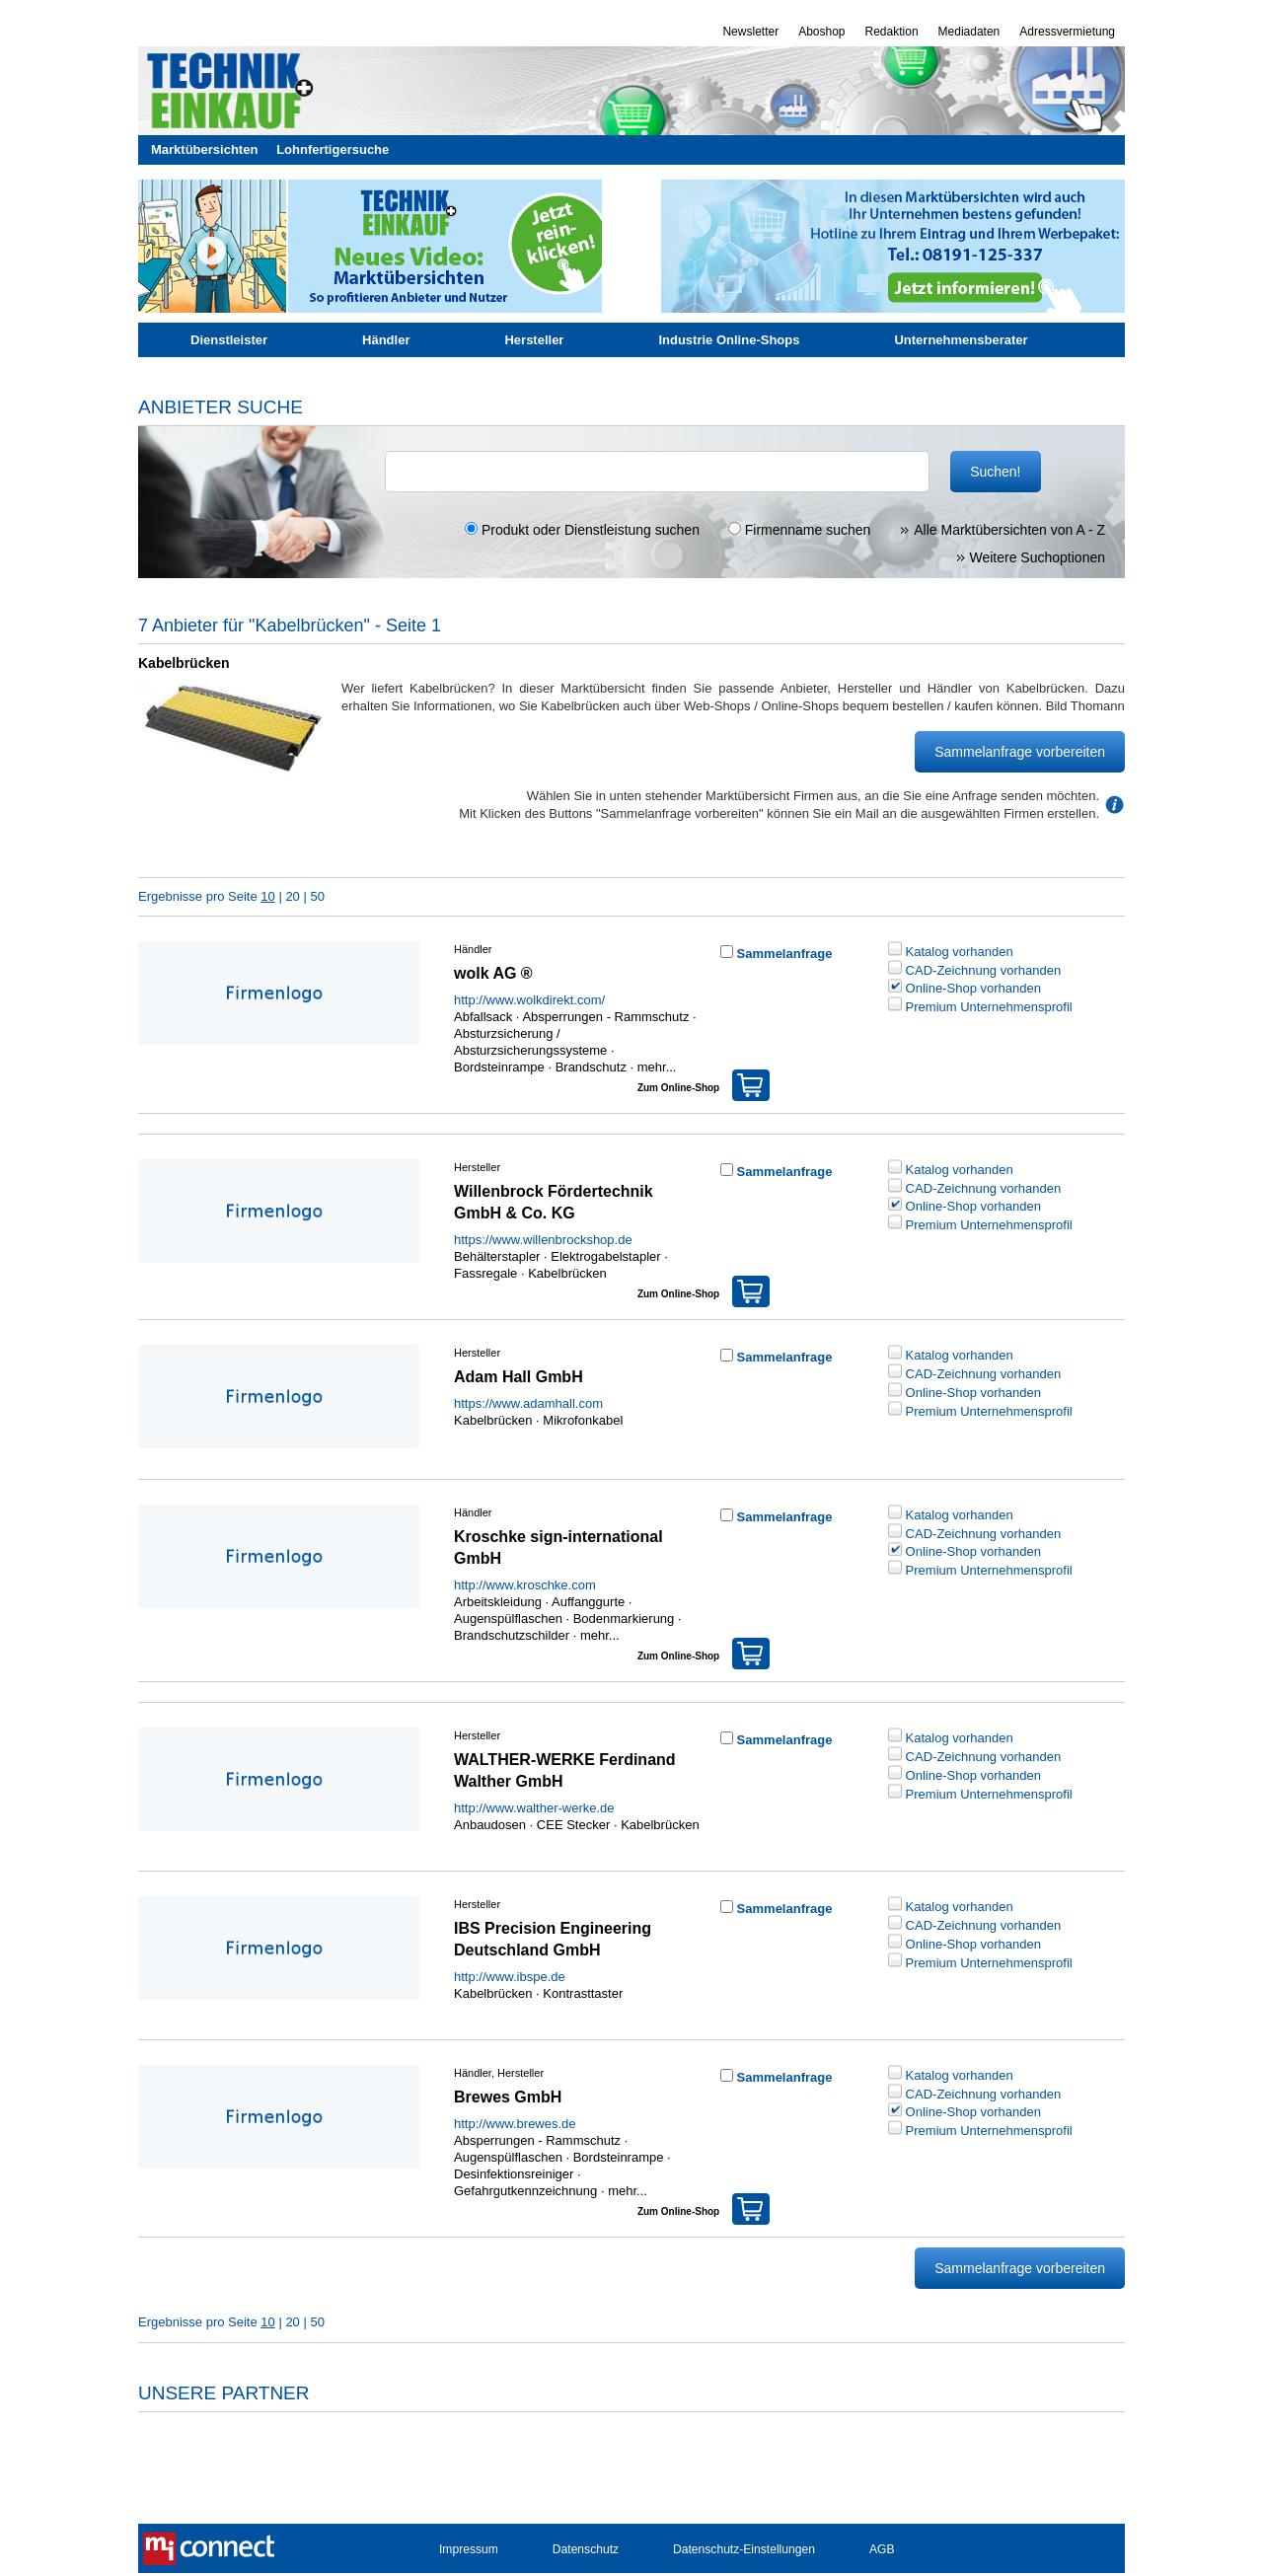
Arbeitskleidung (498, 1601)
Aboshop (821, 31)
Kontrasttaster (583, 1993)
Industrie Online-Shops (728, 339)
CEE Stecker (573, 1824)
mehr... (654, 1067)
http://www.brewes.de (515, 2123)
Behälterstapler (497, 1256)
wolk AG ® (493, 973)
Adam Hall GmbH (518, 1376)
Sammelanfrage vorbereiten (1019, 752)
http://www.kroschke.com (525, 1585)
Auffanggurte (588, 1601)
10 (267, 896)
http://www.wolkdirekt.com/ (529, 1000)
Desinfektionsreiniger (513, 2174)
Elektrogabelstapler (605, 1256)
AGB (882, 2549)
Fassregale (485, 1273)
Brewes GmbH (507, 2097)
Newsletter (750, 31)
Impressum (468, 2549)
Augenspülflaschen (508, 1618)
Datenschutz (586, 2549)
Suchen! (995, 471)
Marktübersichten (204, 149)
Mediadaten (969, 31)
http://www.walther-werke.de (534, 1808)
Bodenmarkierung (624, 1618)
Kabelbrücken (567, 1273)
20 (292, 896)
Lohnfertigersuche (332, 149)
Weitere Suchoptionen (1030, 557)
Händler (385, 339)
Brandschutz (591, 1067)
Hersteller (533, 339)
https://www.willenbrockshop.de (543, 1239)
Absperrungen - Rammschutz (605, 1016)
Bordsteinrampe (499, 1067)
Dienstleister (228, 339)
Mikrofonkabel (583, 1420)
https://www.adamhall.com (528, 1403)
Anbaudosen (490, 1824)
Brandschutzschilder (511, 1635)
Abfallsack (483, 1016)
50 (317, 896)
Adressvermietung (1067, 31)
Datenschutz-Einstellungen (744, 2549)
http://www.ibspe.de (509, 1976)
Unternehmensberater (960, 339)
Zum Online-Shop (703, 1081)
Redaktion (892, 31)
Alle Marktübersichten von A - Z (1002, 530)
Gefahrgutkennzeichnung (525, 2190)
